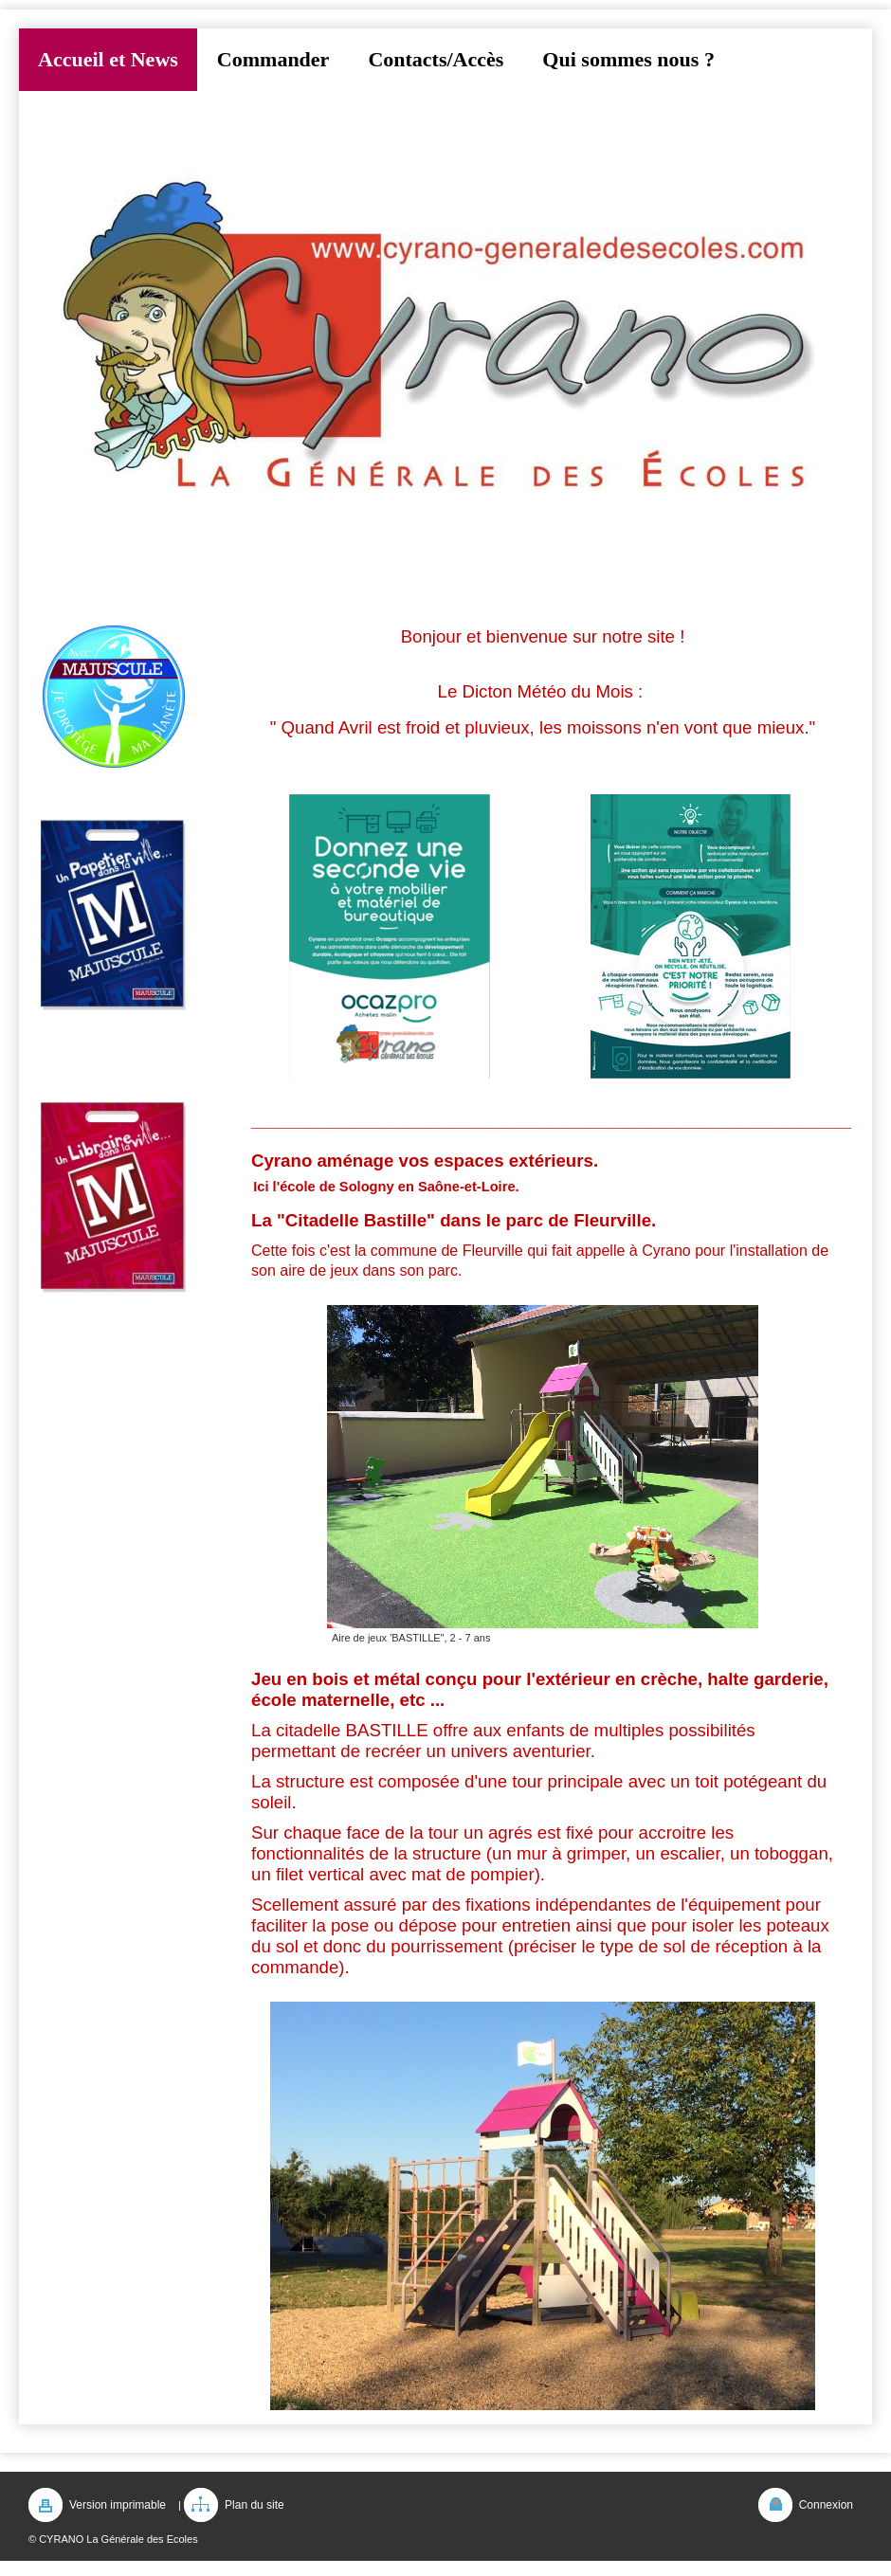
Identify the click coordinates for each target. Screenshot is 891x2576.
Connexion (826, 2505)
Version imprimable (117, 2505)
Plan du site (254, 2505)
